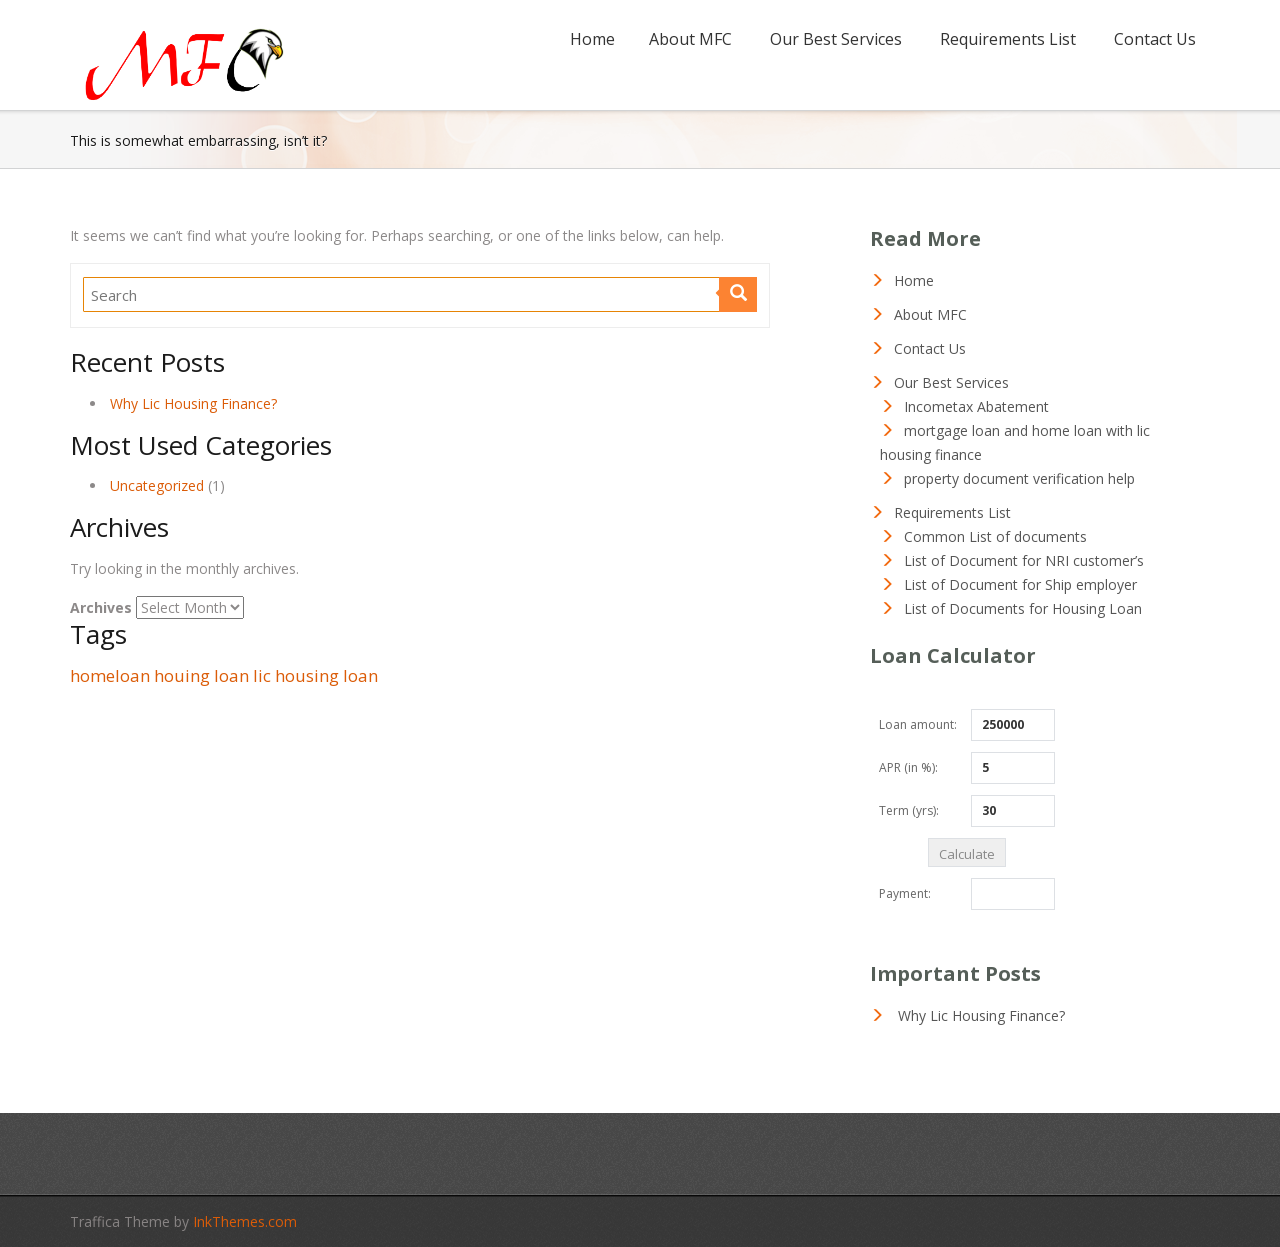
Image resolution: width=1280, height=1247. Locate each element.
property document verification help (1019, 478)
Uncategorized (157, 485)
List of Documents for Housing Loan (1023, 608)
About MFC (690, 39)
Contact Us (1155, 39)
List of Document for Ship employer (1020, 584)
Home (592, 39)
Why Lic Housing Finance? (193, 403)
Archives (101, 607)
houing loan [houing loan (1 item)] (201, 675)
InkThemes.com (245, 1221)
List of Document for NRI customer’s (1024, 560)
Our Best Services (836, 39)
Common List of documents (995, 536)
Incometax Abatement (976, 406)
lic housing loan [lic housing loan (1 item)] (315, 675)
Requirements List (1008, 39)
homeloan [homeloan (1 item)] (110, 675)
